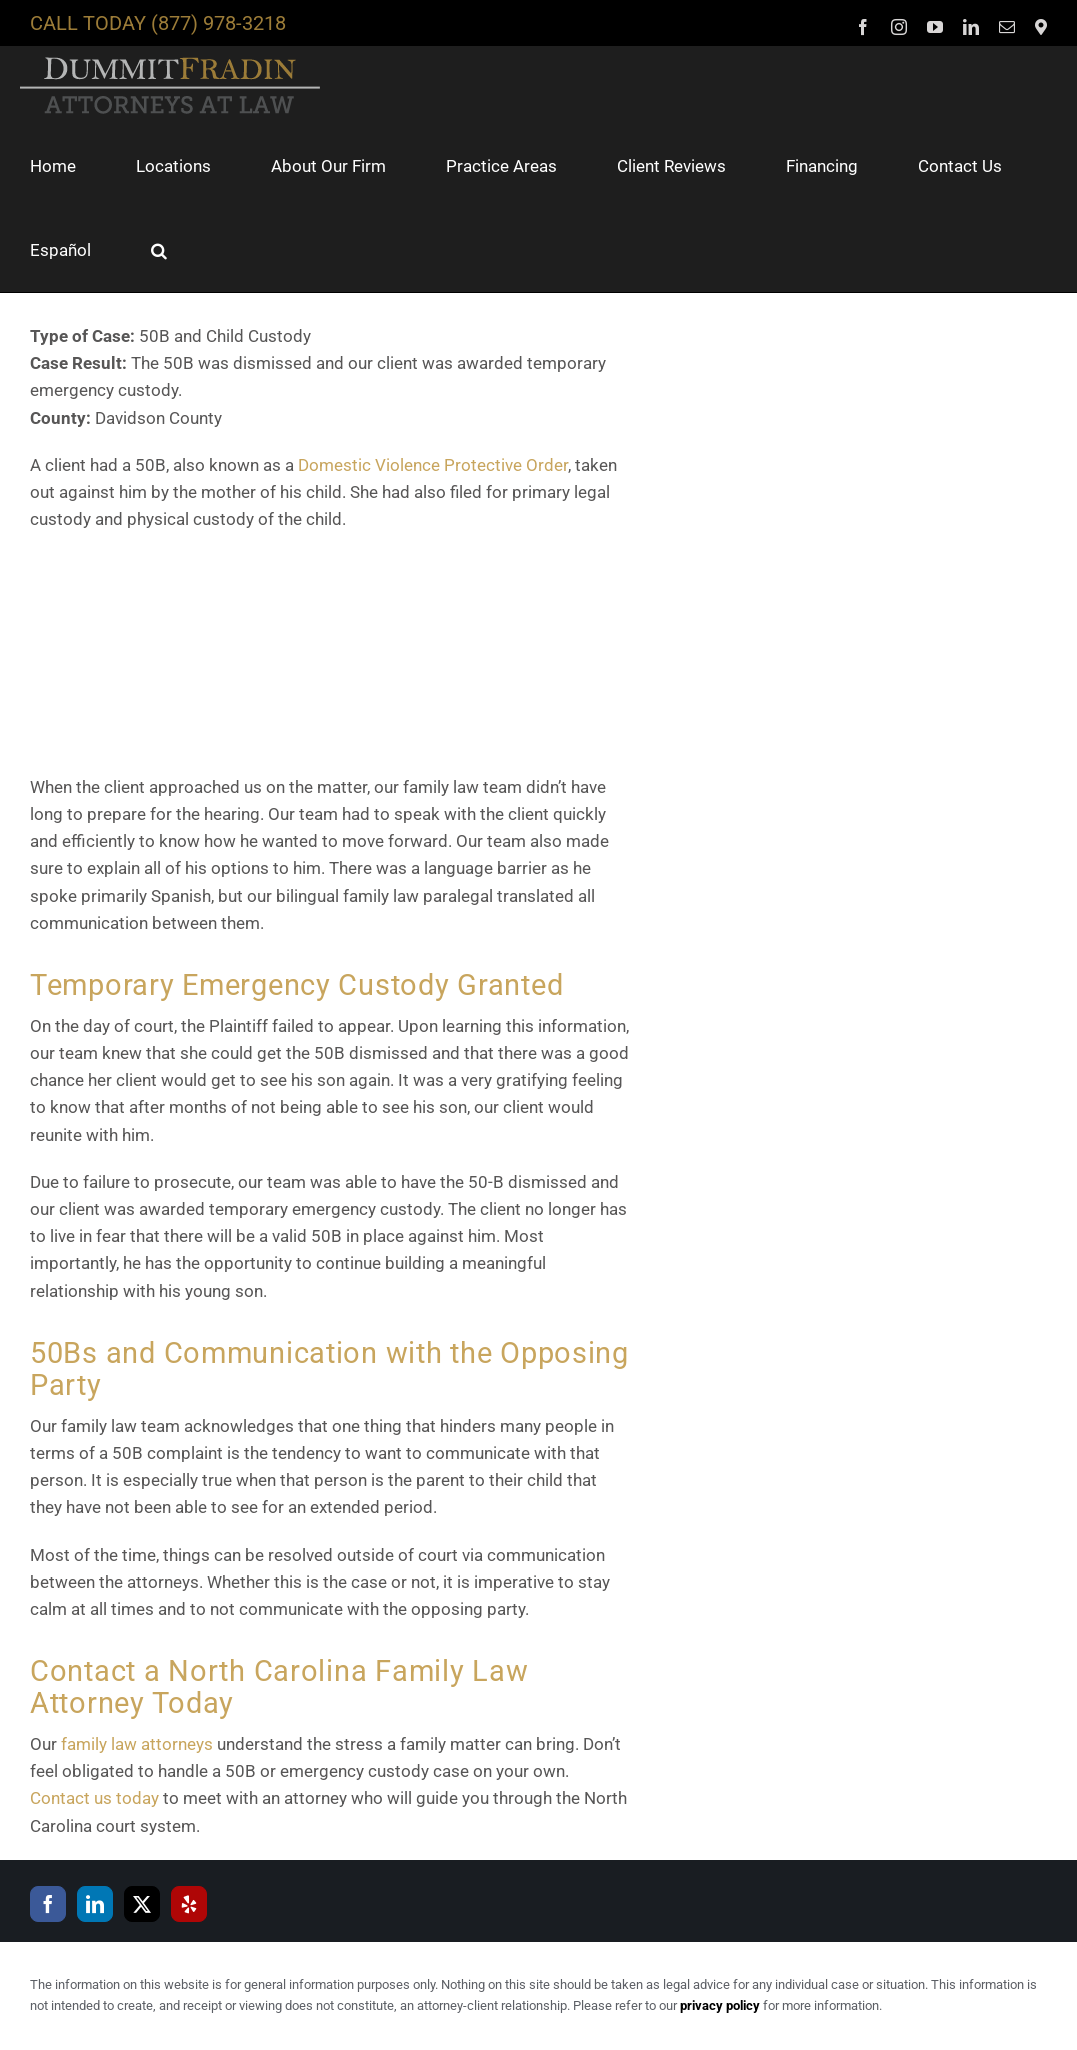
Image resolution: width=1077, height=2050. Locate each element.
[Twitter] (142, 1904)
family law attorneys (137, 1744)
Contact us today (94, 1798)
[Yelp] (189, 1904)
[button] (159, 250)
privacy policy (720, 2005)
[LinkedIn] (95, 1904)
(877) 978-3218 (218, 23)
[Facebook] (48, 1904)
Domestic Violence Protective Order (433, 465)
